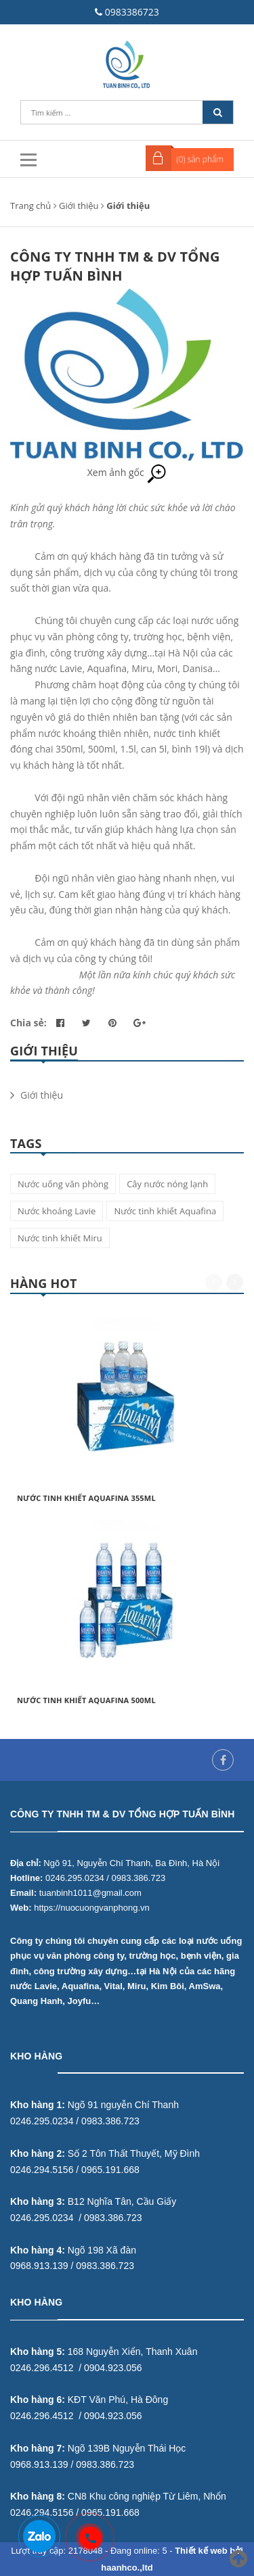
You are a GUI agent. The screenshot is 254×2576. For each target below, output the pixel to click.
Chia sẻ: (28, 1022)
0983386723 (132, 11)
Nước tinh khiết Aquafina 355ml (86, 1498)
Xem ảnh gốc (127, 472)
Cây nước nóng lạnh (167, 1184)
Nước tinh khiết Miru (60, 1238)
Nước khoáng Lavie (57, 1211)
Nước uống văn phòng (63, 1184)
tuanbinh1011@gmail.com (90, 1893)
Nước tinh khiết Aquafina (165, 1211)
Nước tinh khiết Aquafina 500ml (86, 1700)
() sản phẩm (200, 159)
